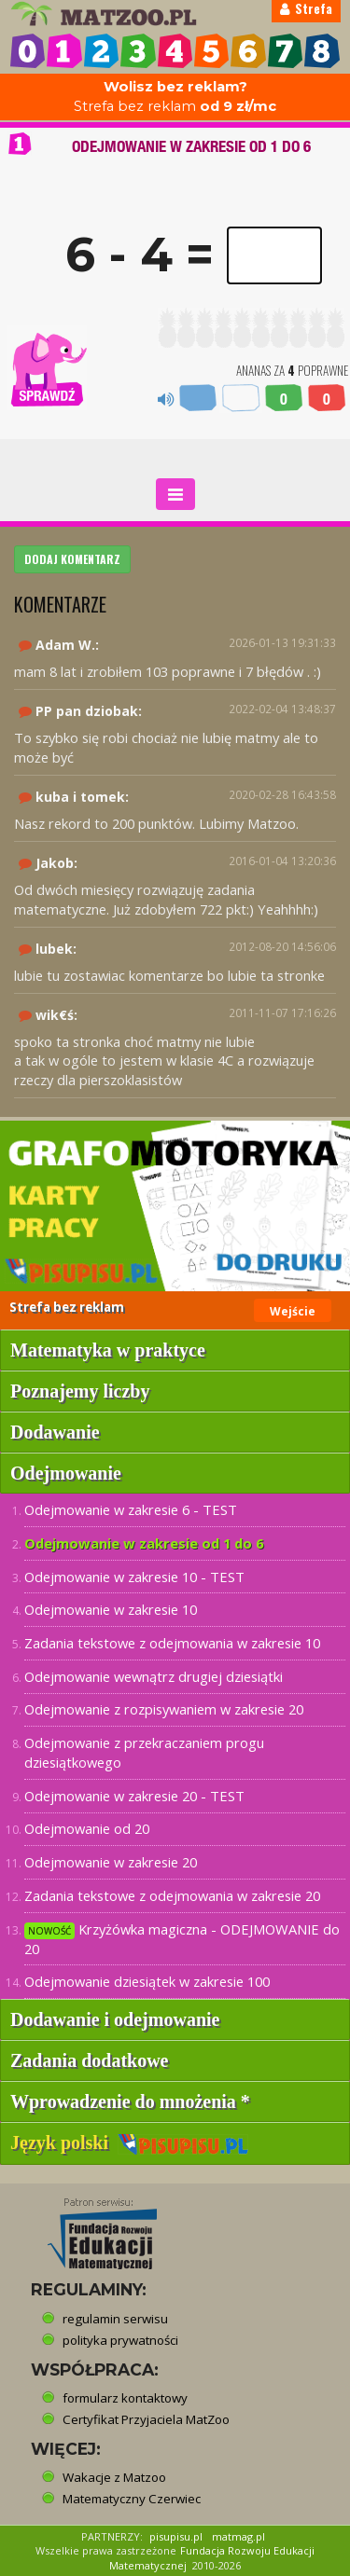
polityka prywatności (120, 2340)
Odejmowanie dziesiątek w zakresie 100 (147, 1981)
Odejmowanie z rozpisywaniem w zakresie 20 (163, 1709)
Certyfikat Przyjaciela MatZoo (146, 2419)
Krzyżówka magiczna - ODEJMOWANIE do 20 (182, 1939)
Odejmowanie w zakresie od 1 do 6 (143, 1543)
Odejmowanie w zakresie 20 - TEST (134, 1795)
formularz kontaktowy (125, 2398)
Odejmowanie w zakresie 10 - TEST (134, 1576)
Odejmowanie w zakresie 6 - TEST (130, 1509)
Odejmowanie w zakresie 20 (110, 1862)
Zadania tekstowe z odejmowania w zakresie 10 (172, 1642)
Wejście (292, 1311)
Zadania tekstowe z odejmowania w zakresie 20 (172, 1895)
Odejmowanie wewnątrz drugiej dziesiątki (153, 1676)
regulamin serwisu (115, 2318)
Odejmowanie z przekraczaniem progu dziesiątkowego (144, 1752)
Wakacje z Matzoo (114, 2477)
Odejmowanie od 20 (86, 1828)
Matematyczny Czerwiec (132, 2498)
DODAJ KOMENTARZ (72, 559)
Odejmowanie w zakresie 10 (110, 1609)
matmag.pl (238, 2536)
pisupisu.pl (176, 2536)
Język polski (129, 2142)
